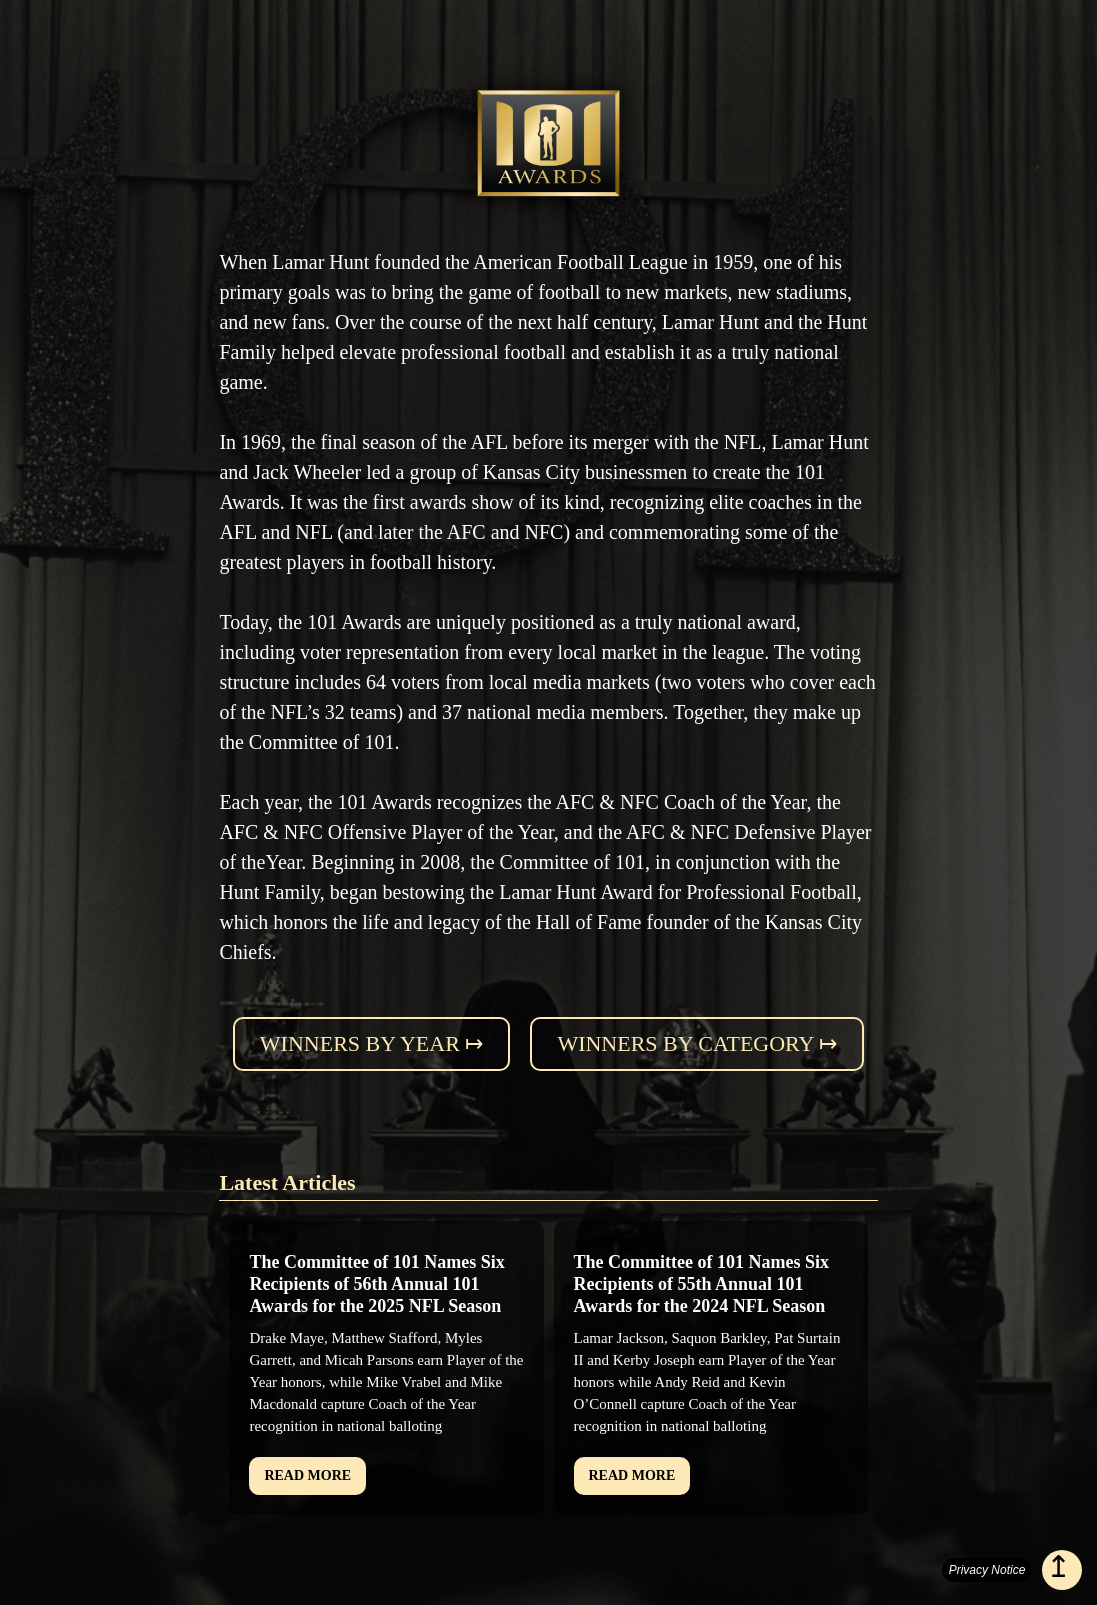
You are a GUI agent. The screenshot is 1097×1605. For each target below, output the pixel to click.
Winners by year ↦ (372, 1043)
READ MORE (307, 1475)
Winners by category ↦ (697, 1043)
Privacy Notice (987, 1570)
